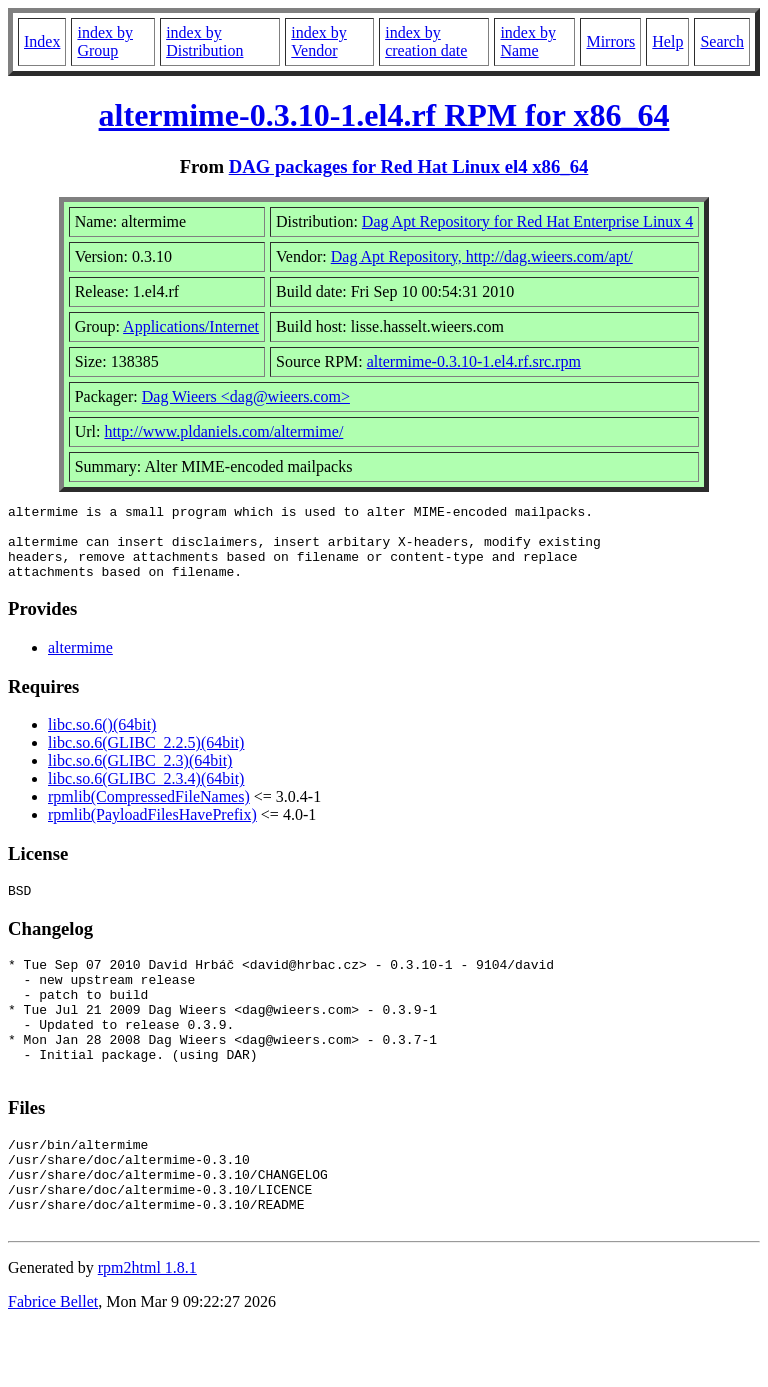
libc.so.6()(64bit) (102, 739)
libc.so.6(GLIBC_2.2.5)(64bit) (146, 757)
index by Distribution (204, 41)
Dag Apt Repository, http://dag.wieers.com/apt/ (482, 256)
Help (667, 41)
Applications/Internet (191, 326)
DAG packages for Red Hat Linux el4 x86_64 (409, 166)
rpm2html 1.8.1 (147, 1327)
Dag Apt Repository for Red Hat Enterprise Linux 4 (528, 221)
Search (722, 41)
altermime (80, 662)
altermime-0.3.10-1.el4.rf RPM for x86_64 (384, 115)
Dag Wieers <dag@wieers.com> (246, 396)
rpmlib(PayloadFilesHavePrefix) (152, 829)
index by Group (105, 41)
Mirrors (610, 41)
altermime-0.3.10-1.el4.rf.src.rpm (474, 361)
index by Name (528, 41)
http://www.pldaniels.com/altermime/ (223, 431)
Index (42, 41)
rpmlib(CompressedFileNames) (149, 811)
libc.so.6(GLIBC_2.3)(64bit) (140, 775)
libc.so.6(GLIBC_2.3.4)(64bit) (146, 793)
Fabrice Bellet (53, 1361)
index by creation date (426, 41)
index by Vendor (319, 41)
